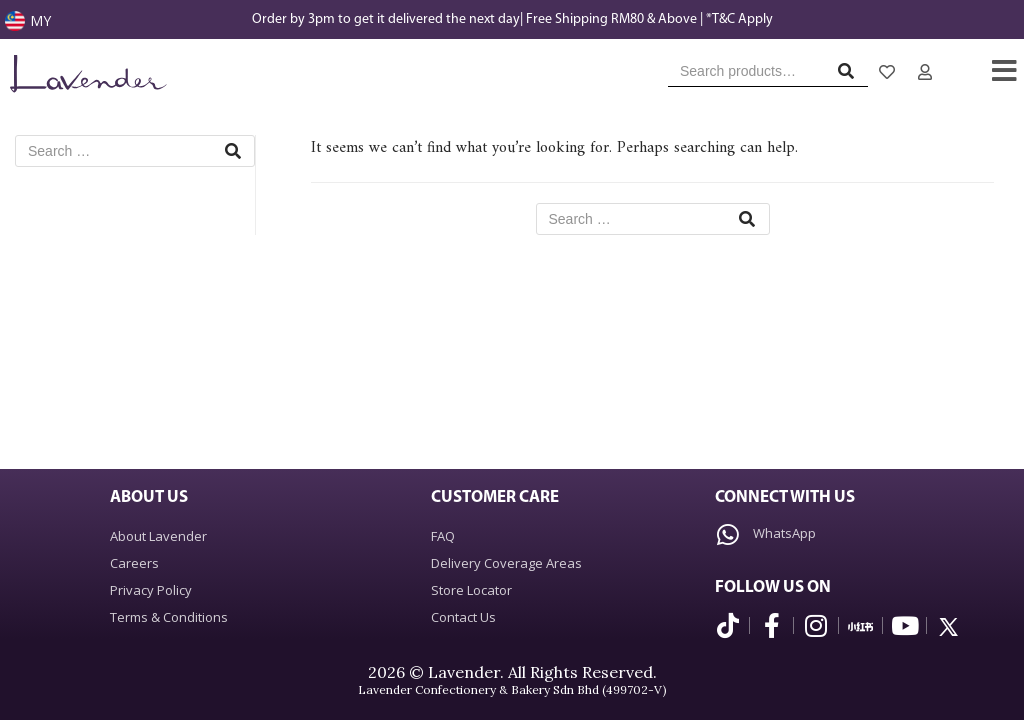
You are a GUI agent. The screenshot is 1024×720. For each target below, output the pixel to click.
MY (40, 20)
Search (851, 75)
